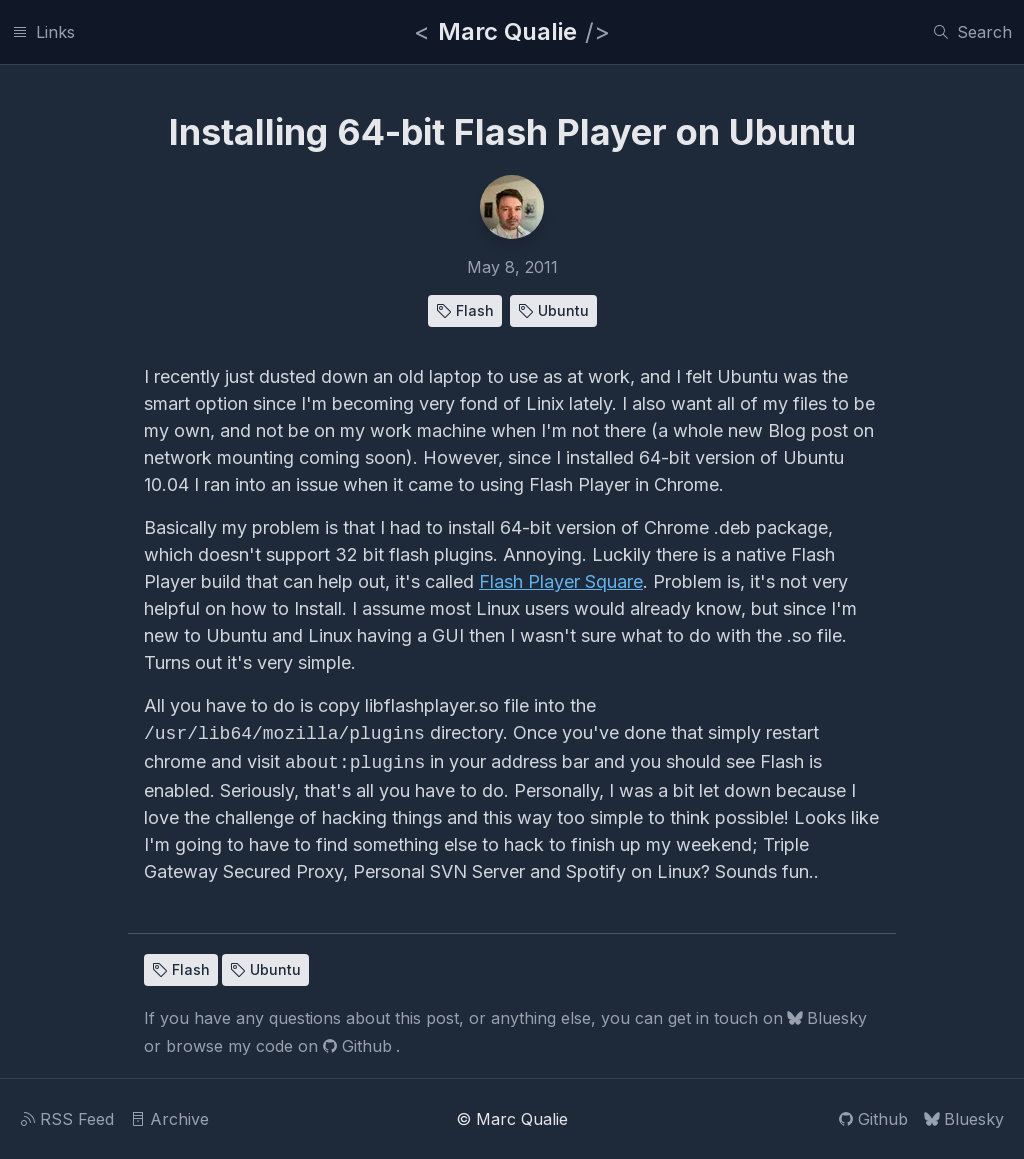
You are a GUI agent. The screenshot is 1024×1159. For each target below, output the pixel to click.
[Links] (43, 32)
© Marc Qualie (512, 1119)
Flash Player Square (561, 581)
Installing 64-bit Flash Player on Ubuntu (512, 132)
